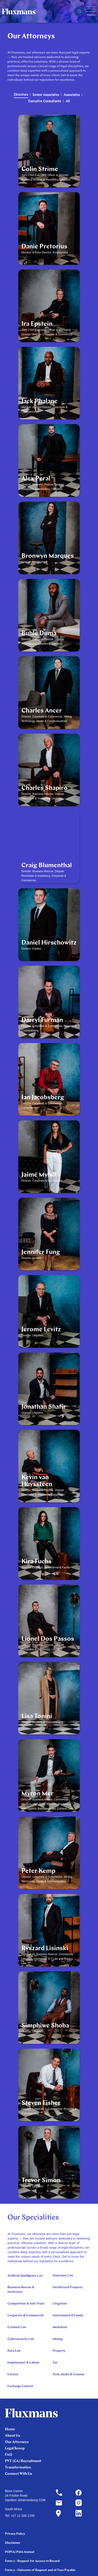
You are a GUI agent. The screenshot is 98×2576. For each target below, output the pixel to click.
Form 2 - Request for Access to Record (32, 2561)
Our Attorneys (17, 2442)
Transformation (18, 2467)
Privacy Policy (15, 2534)
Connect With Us (18, 2474)
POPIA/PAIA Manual (19, 2552)
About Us (12, 2436)
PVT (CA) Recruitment (23, 2461)
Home (10, 2429)
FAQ (8, 2455)
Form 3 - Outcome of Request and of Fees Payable (40, 2570)
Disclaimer (12, 2543)
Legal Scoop (15, 2448)
